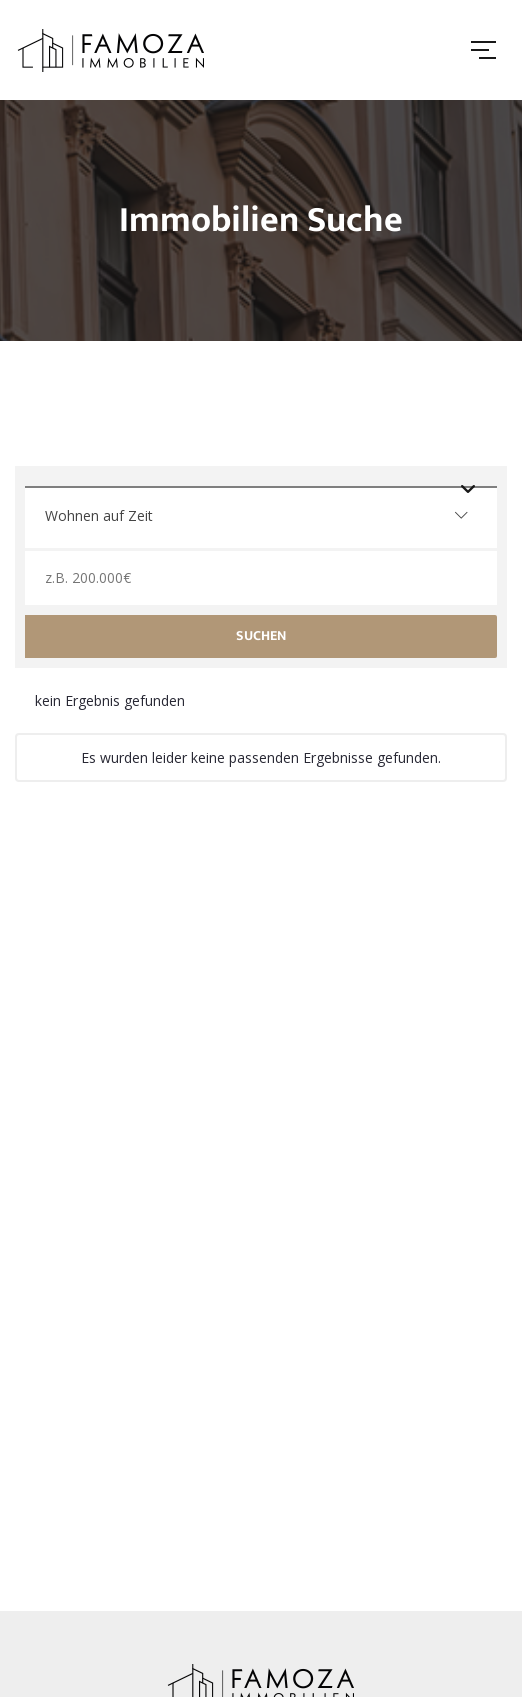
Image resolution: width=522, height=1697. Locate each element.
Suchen (261, 635)
